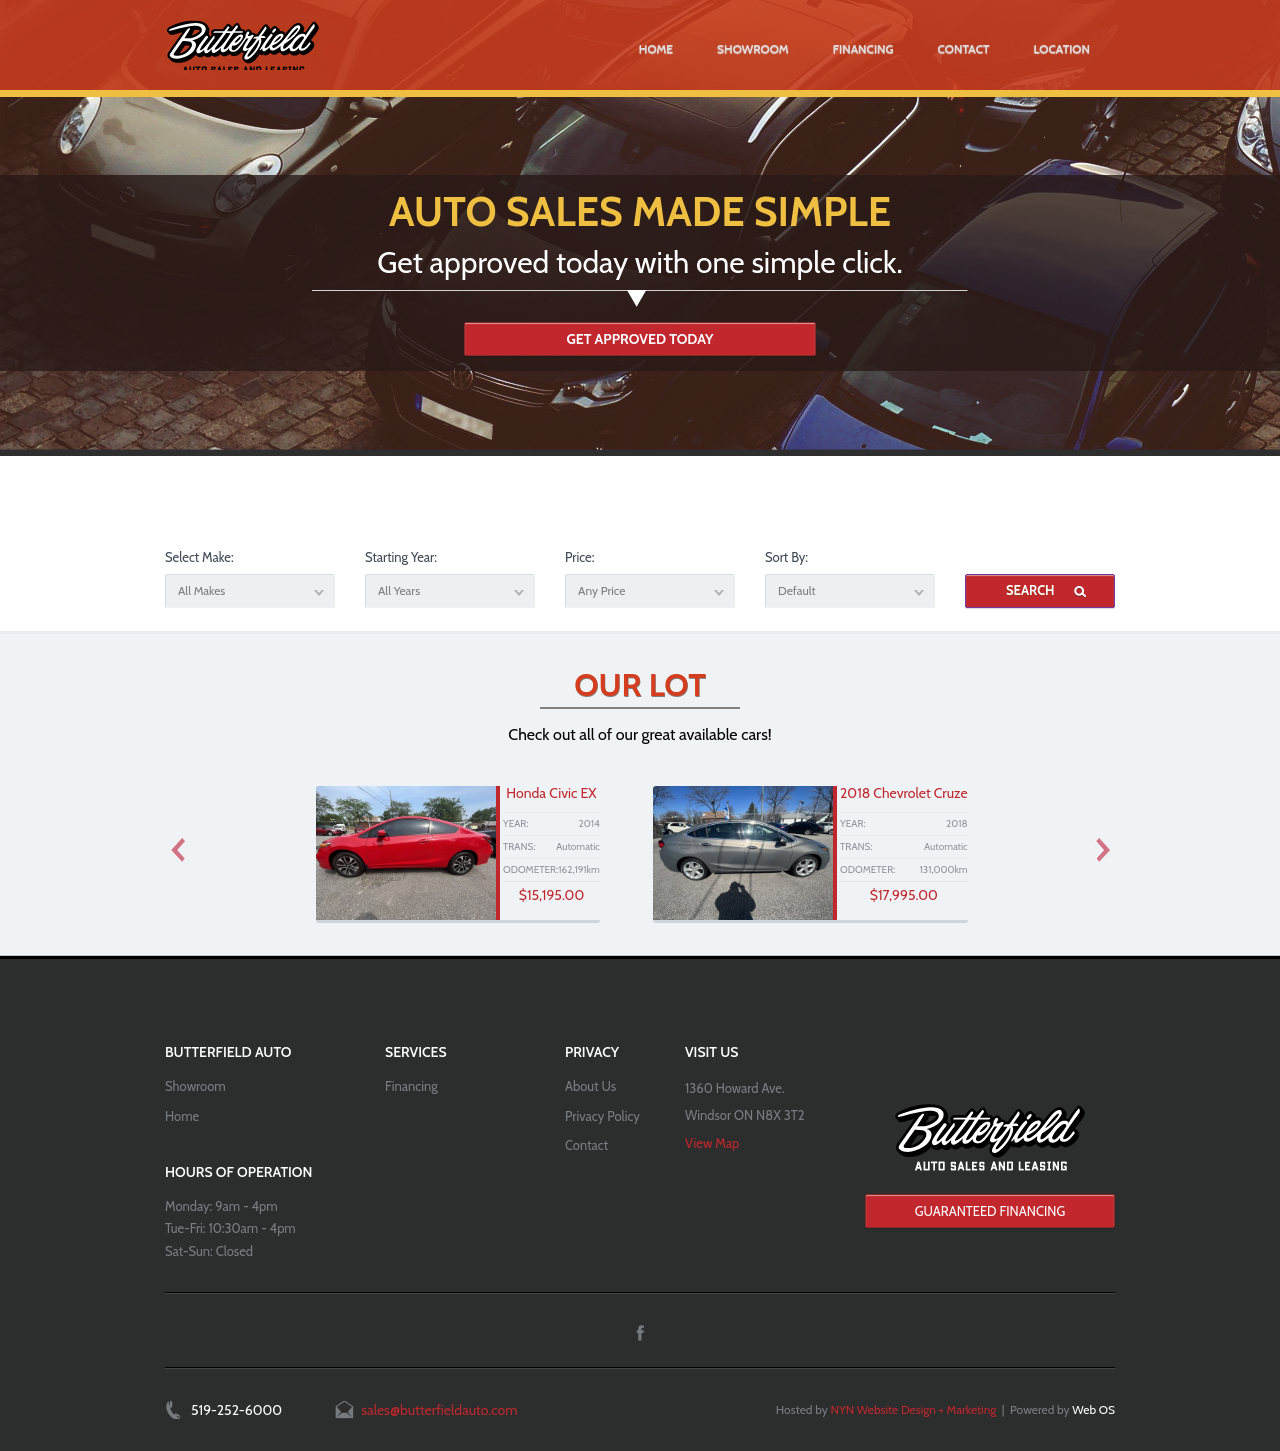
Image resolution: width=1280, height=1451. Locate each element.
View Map (712, 1143)
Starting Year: (401, 557)
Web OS (1093, 1409)
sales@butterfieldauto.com (439, 1410)
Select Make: (199, 557)
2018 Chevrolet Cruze (904, 793)
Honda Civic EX (551, 793)
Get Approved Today (639, 339)
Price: (579, 557)
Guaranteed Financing (990, 1211)
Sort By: (786, 557)
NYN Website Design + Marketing (913, 1409)
